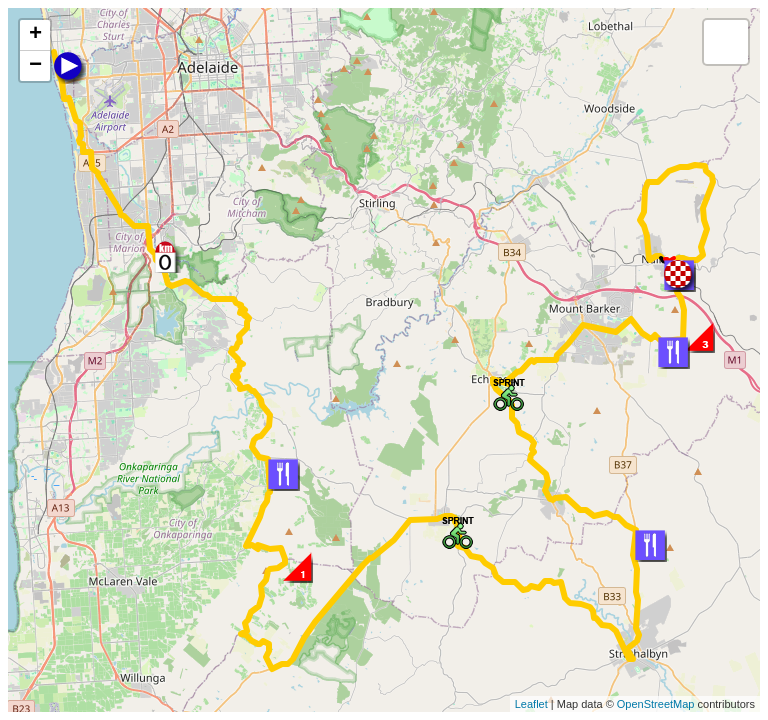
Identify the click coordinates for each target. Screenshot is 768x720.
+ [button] (35, 35)
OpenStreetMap (656, 704)
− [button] (35, 66)
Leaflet (531, 704)
